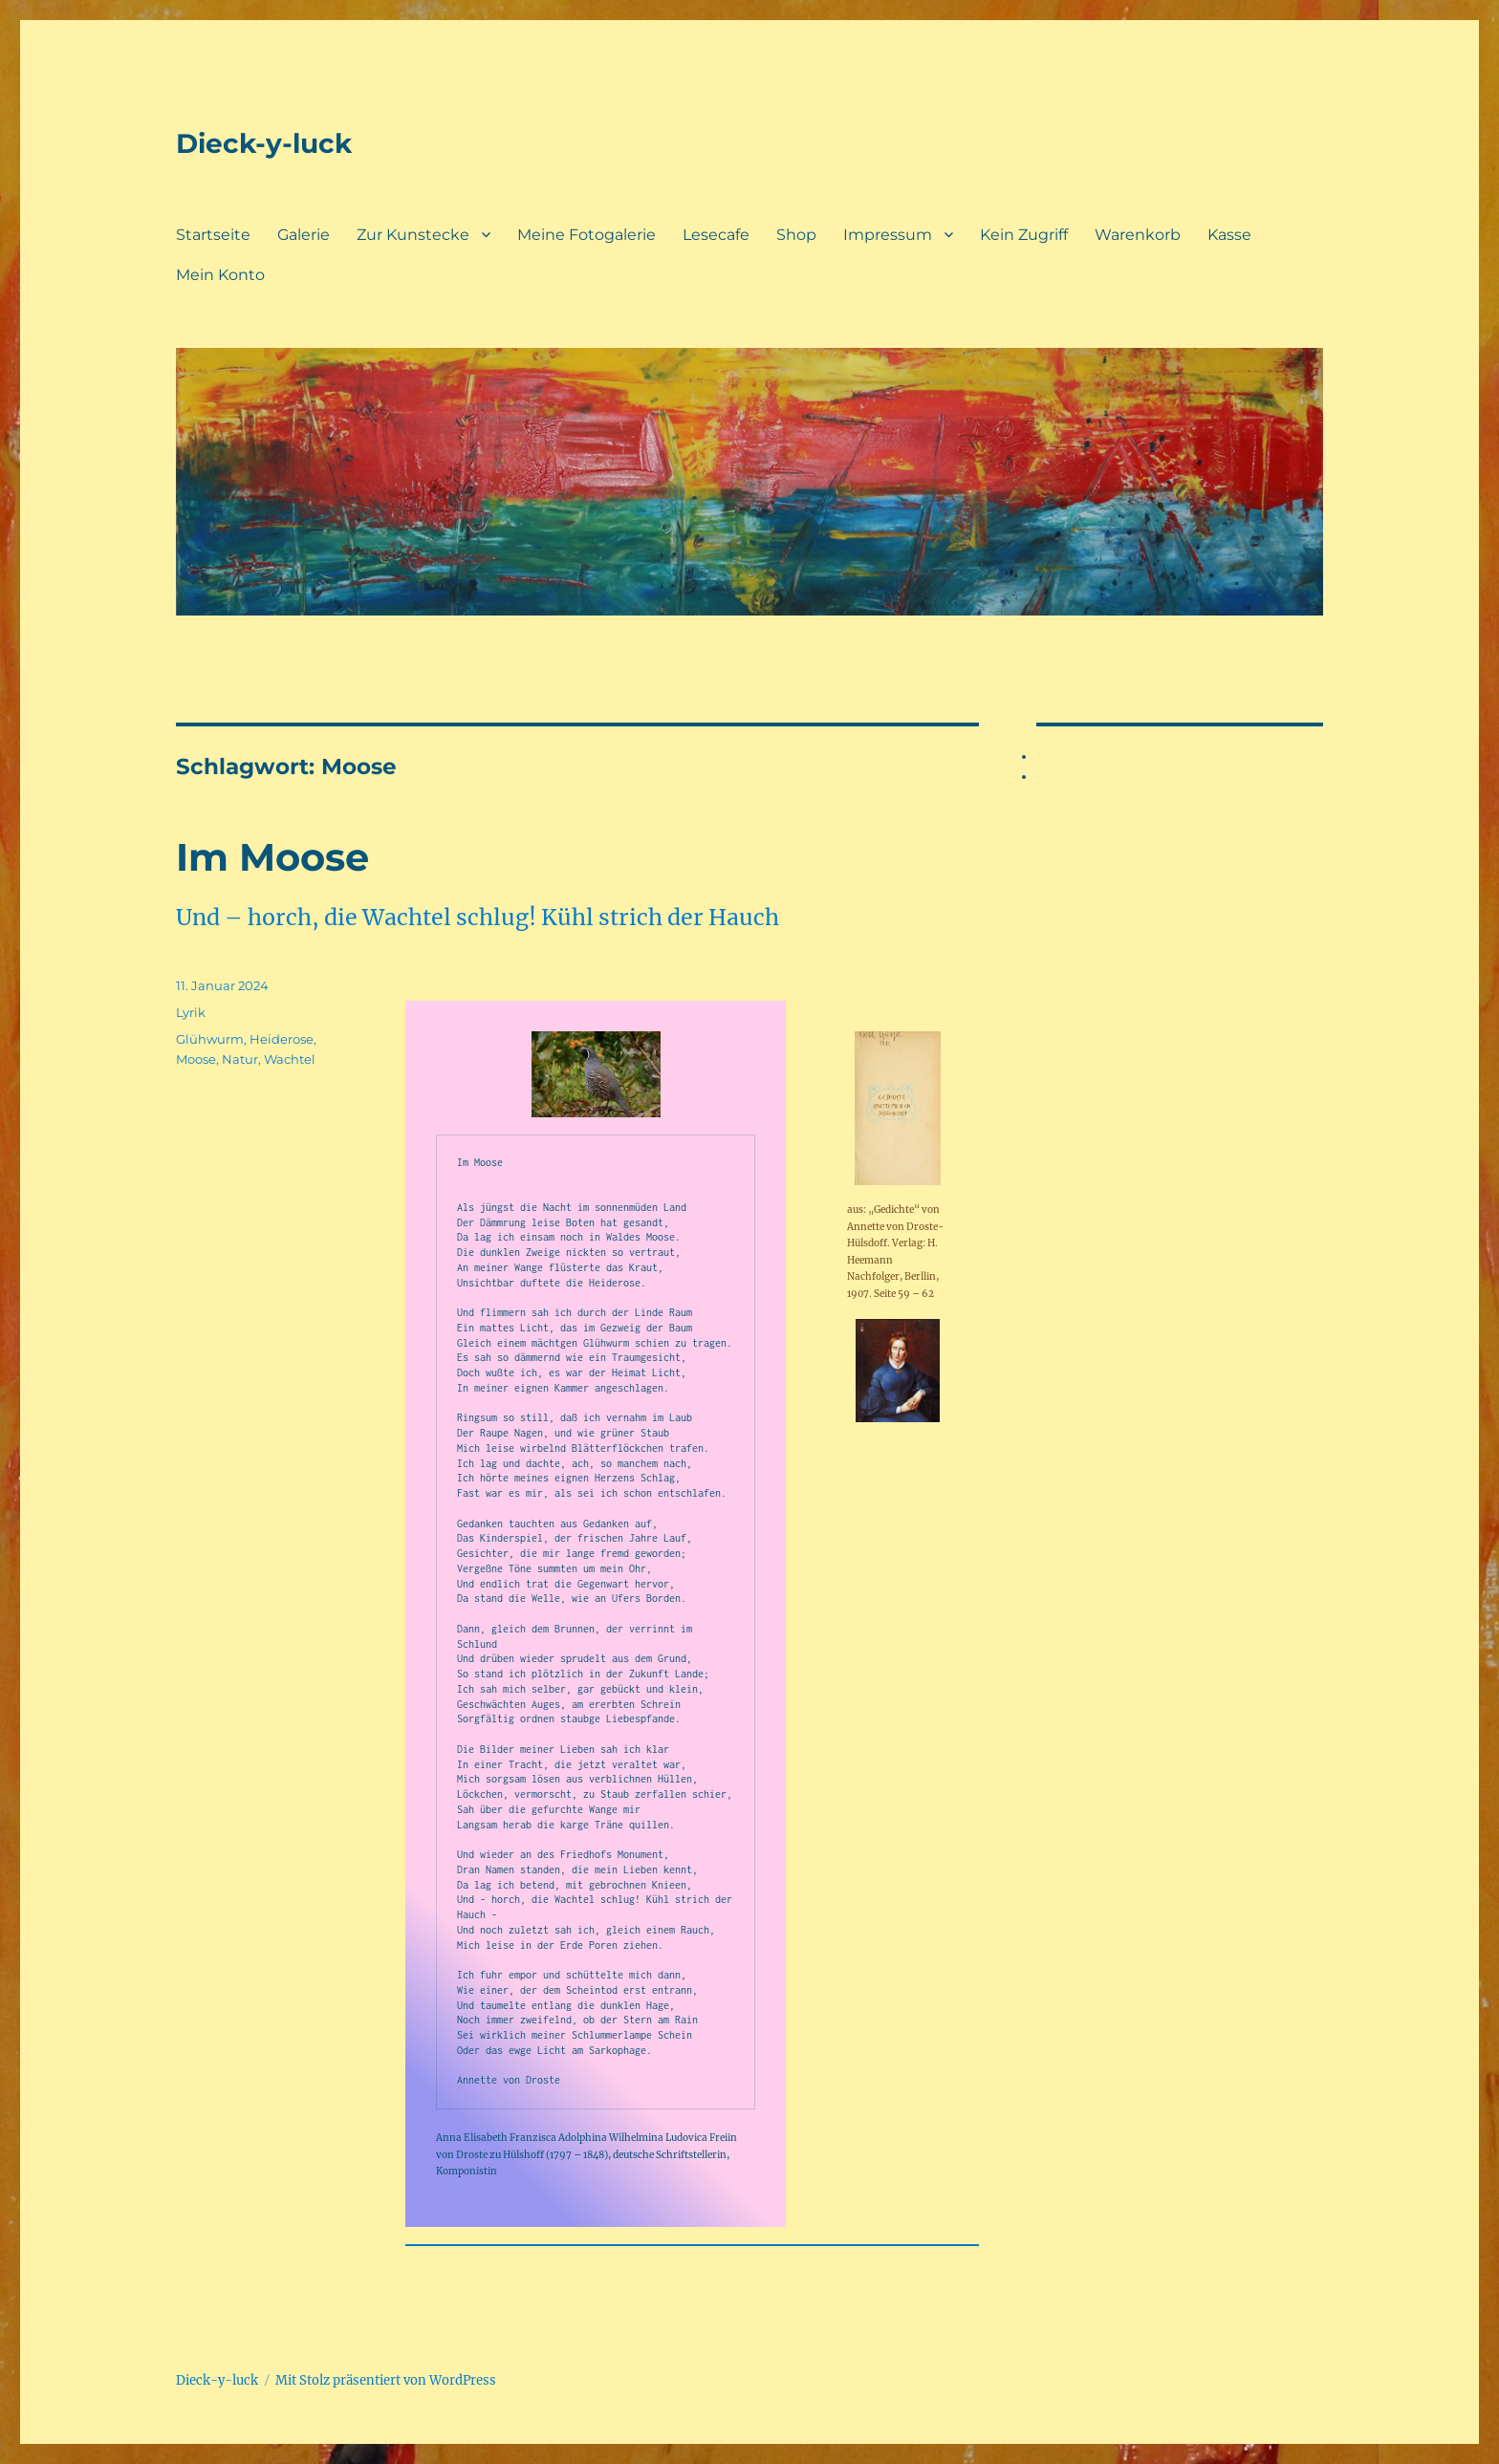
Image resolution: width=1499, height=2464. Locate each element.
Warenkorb (1138, 235)
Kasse (1229, 235)
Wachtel (289, 1059)
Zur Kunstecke (413, 235)
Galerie (303, 235)
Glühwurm (210, 1039)
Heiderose (282, 1039)
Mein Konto (220, 275)
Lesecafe (716, 235)
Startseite (213, 235)
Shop (796, 235)
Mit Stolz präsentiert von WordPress (385, 2380)
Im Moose (272, 856)
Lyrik (191, 1012)
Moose (196, 1059)
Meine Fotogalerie (586, 235)
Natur (240, 1059)
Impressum (887, 235)
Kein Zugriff (1024, 235)
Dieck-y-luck (264, 143)
